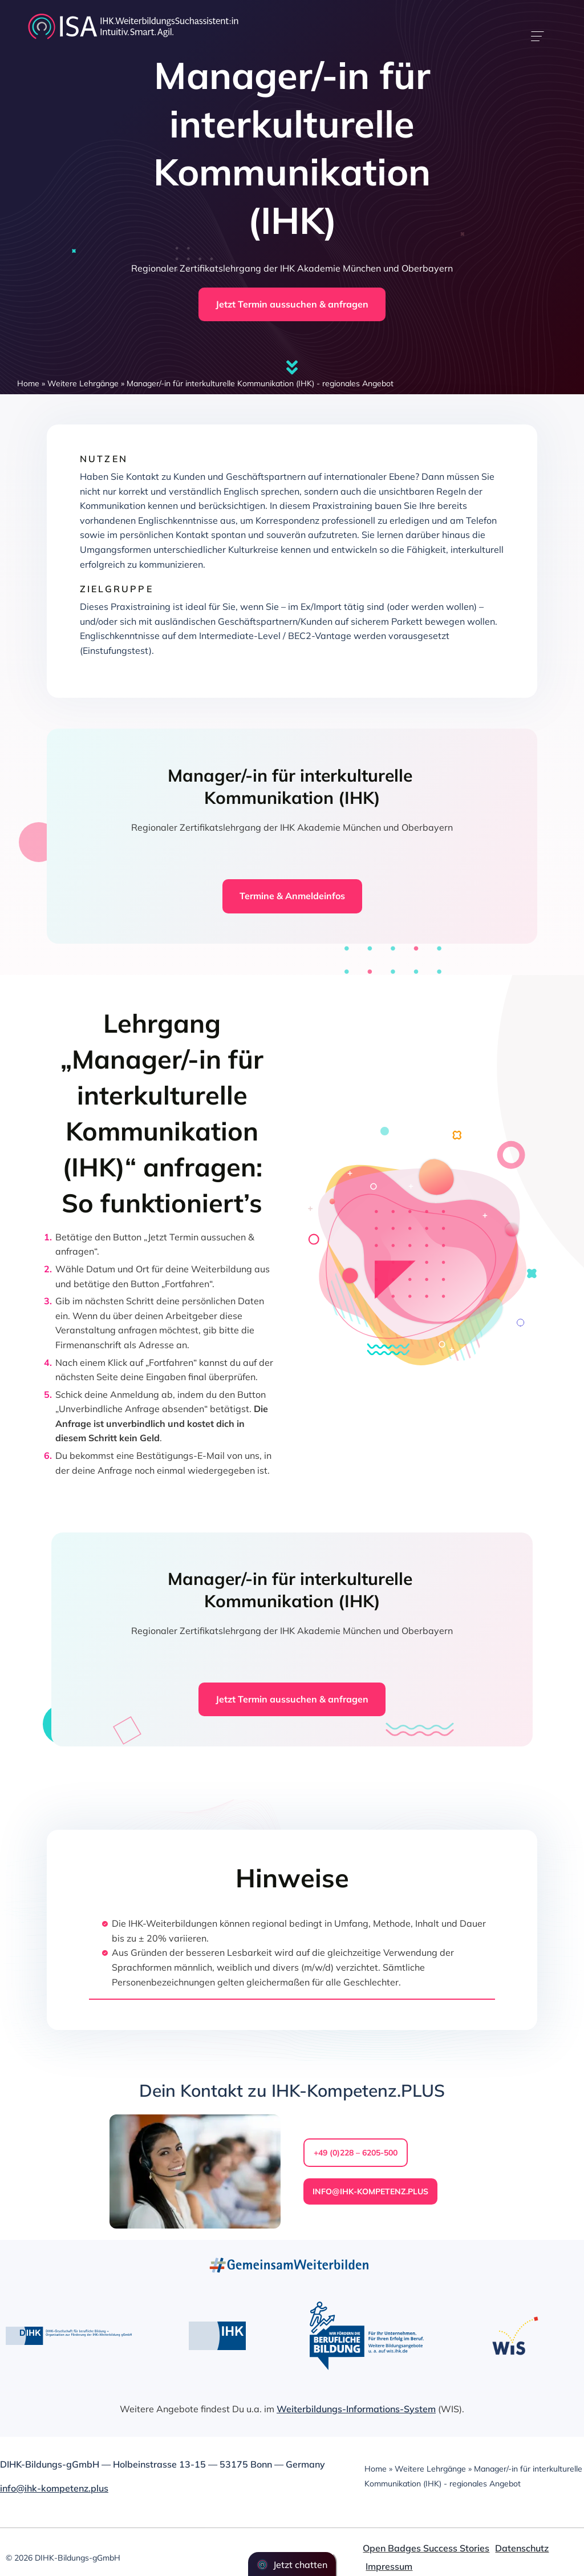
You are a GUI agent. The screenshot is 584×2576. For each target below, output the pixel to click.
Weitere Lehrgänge (83, 383)
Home (28, 383)
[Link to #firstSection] (292, 367)
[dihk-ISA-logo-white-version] (133, 16)
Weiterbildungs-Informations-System (356, 2409)
